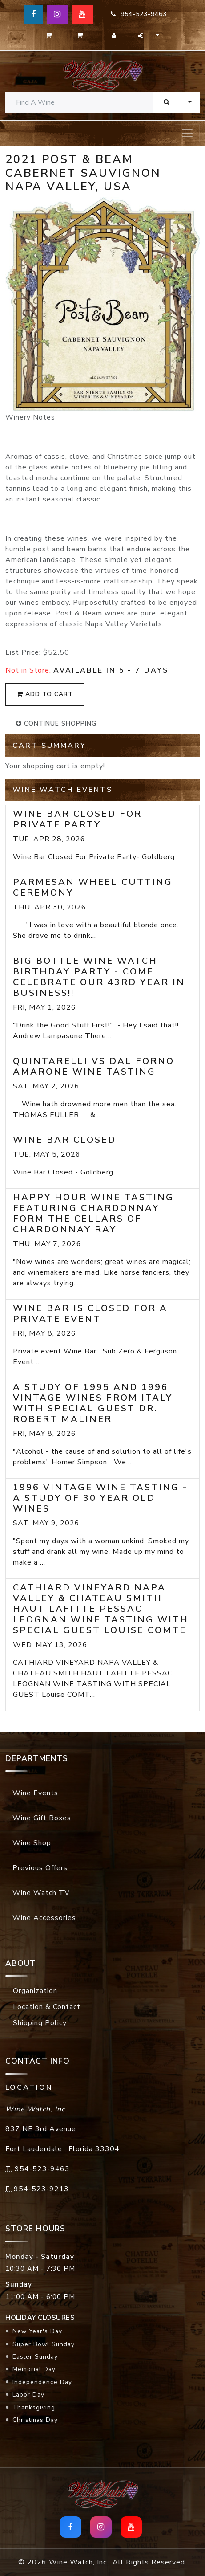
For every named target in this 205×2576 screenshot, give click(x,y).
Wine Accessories (44, 1918)
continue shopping (56, 723)
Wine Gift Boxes (41, 1818)
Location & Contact (46, 2007)
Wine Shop (31, 1843)
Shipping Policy (40, 2023)
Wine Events (35, 1793)
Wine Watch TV (41, 1893)
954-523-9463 (139, 14)
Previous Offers (40, 1868)
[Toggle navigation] (187, 133)
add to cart (45, 694)
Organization (35, 1991)
